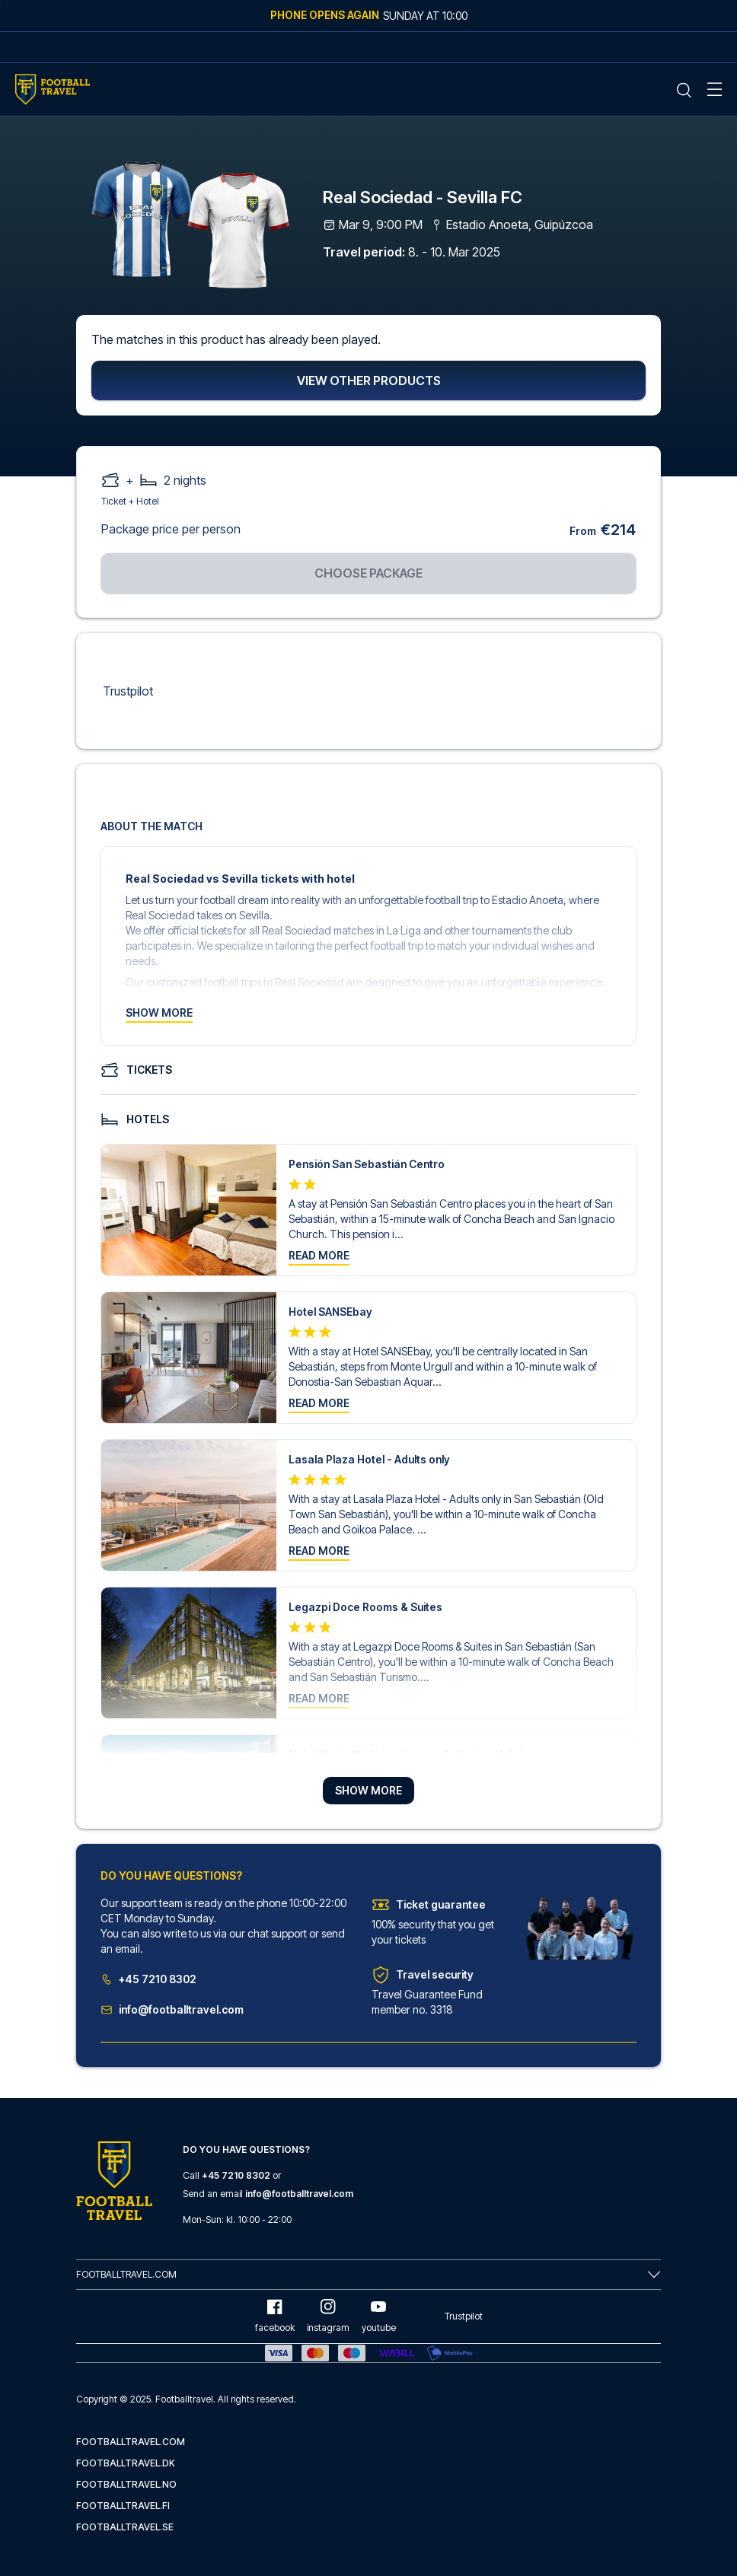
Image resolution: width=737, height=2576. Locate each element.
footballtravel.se (125, 2527)
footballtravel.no (126, 2484)
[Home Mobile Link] (52, 89)
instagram (328, 2316)
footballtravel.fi (123, 2505)
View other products (369, 381)
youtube (379, 2316)
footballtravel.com (130, 2441)
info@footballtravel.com (172, 2010)
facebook (275, 2316)
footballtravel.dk (125, 2463)
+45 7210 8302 (148, 1979)
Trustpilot (128, 691)
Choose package (368, 573)
